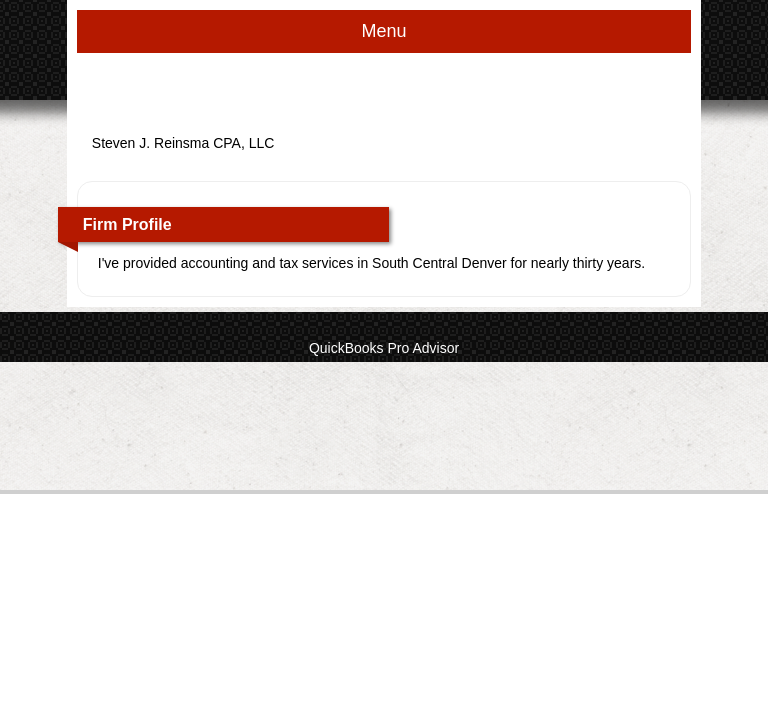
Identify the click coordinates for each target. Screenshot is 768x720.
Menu (383, 31)
